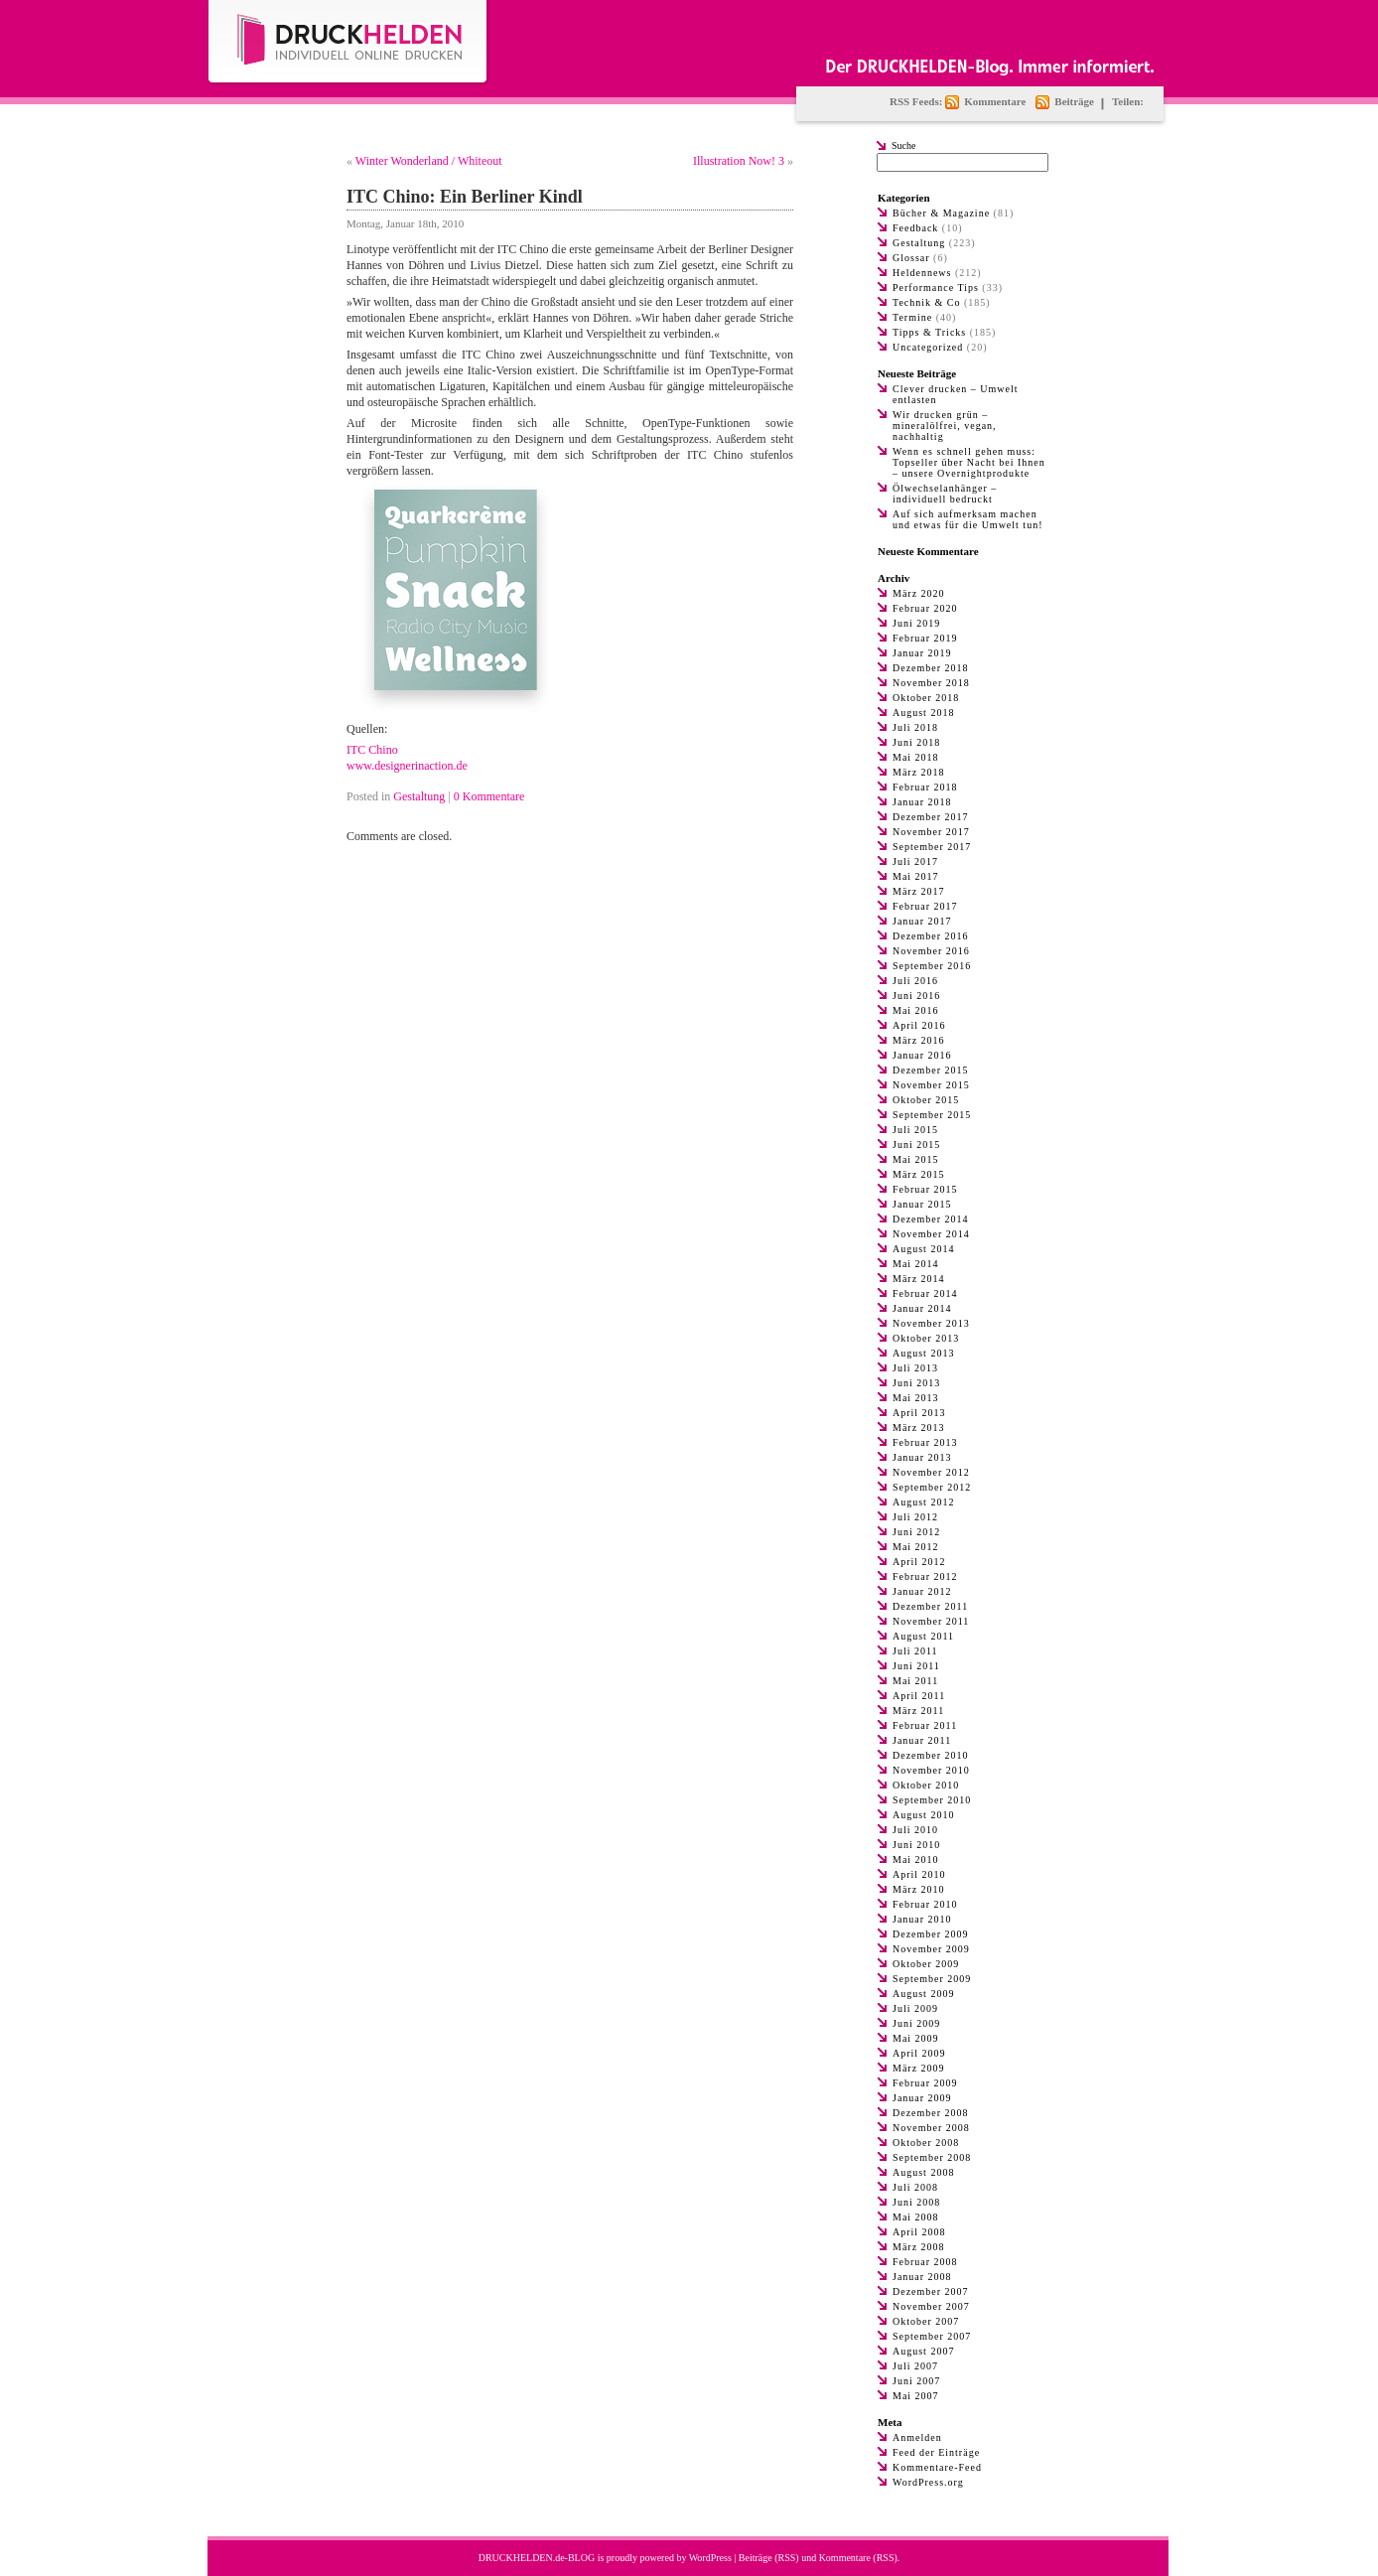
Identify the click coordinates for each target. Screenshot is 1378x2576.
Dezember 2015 (931, 1070)
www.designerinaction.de (407, 766)
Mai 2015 (916, 1159)
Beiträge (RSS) (769, 2557)
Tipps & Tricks (929, 332)
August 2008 (923, 2172)
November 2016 (931, 950)
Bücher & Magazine (941, 213)
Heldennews (922, 272)
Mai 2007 (916, 2395)
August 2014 (923, 1248)
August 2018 (923, 712)
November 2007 (931, 2306)
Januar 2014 (922, 1308)
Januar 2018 (922, 801)
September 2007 (932, 2336)
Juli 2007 (915, 2366)
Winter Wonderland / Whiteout (428, 161)
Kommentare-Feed (937, 2467)
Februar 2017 (925, 906)
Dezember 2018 (931, 667)
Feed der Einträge (936, 2452)
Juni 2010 (916, 1844)
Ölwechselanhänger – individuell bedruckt (945, 493)
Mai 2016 (916, 1010)
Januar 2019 (922, 652)
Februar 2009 (925, 2082)
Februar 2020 (925, 608)
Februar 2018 (925, 787)
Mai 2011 (915, 1680)
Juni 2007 (916, 2380)
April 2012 (919, 1561)
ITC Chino (372, 750)
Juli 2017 (915, 861)
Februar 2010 (925, 1904)
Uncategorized (928, 347)
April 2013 (919, 1412)
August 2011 (923, 1636)
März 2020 (919, 593)
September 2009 (932, 1978)
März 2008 (919, 2246)
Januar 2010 (922, 1919)
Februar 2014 (925, 1293)
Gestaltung (419, 796)
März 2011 (918, 1710)
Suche (903, 145)
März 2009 (919, 2068)
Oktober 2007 (926, 2321)
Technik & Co (927, 302)
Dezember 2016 (931, 935)
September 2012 (932, 1487)
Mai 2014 (916, 1263)
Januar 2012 (922, 1591)
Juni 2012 (916, 1531)
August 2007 (923, 2351)
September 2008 (932, 2157)
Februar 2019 (925, 638)
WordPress (710, 2557)
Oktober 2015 (926, 1099)
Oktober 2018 (926, 697)
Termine (912, 317)
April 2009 (919, 2053)
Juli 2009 (915, 2008)
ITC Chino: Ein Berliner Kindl (464, 197)
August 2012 (923, 1502)
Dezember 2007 (931, 2291)
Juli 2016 (915, 980)
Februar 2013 (925, 1442)
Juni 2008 (916, 2202)
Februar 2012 (925, 1576)
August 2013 (923, 1353)
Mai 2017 (916, 876)
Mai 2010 (916, 1859)
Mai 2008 (916, 2217)
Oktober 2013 (926, 1338)
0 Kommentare (489, 796)
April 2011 (919, 1695)
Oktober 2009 (926, 1963)
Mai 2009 (916, 2038)
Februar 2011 (925, 1725)
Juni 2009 (916, 2023)
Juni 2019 (916, 623)
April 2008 (919, 2231)
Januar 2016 (922, 1055)
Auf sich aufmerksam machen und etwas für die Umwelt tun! (967, 519)
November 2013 (931, 1323)
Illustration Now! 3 (738, 161)
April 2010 (919, 1874)
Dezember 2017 (931, 816)
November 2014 (931, 1233)
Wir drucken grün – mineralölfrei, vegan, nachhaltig (945, 425)
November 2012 (931, 1472)
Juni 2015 (916, 1144)
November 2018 (931, 682)
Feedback (915, 227)
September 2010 (932, 1799)
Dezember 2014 (931, 1219)
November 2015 (931, 1084)
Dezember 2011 (930, 1606)
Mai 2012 (916, 1546)
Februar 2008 (925, 2261)
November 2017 (931, 831)
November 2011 (931, 1621)
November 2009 (931, 1948)
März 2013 (919, 1427)
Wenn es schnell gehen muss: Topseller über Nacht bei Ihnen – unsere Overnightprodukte (969, 462)
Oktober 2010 (926, 1785)
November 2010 (931, 1770)
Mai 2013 (916, 1397)
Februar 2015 (925, 1189)
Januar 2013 (922, 1457)
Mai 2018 (916, 757)
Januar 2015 (922, 1204)
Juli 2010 (915, 1829)
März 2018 (919, 772)
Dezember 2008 (931, 2112)
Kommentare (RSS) (858, 2557)
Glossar (911, 257)
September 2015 (932, 1114)
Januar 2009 (922, 2097)
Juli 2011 (915, 1651)
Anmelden (917, 2437)
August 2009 (923, 1993)
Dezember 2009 (931, 1934)
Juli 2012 (915, 1516)
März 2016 (919, 1040)
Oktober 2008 (926, 2142)
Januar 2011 (922, 1740)
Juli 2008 (915, 2187)
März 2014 (919, 1278)
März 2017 (919, 891)
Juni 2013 (916, 1382)
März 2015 (919, 1174)
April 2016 (919, 1025)
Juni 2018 (916, 742)
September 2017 (932, 846)
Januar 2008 (922, 2276)
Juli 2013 (915, 1367)
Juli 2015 (915, 1129)
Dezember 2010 (931, 1755)
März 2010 (919, 1889)
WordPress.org (928, 2482)
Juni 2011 (916, 1665)
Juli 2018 (915, 727)
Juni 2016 (916, 995)
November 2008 (931, 2127)
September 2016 (932, 965)
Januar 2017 (922, 921)
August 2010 (923, 1814)
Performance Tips (936, 287)
